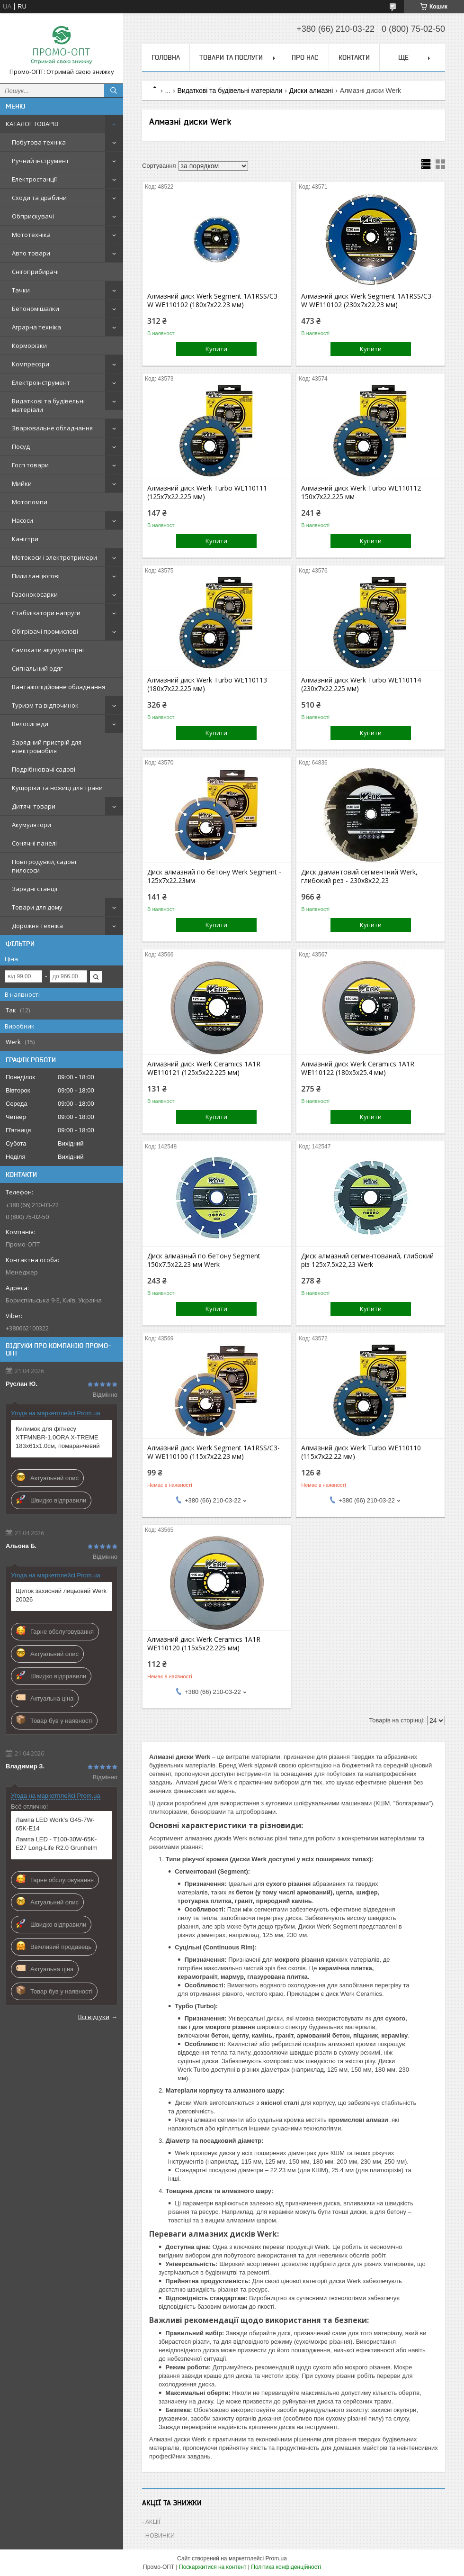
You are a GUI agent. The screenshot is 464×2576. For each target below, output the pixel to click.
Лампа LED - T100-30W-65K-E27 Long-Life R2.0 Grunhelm (57, 1843)
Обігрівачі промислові (45, 631)
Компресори (30, 364)
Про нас (305, 57)
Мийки (22, 483)
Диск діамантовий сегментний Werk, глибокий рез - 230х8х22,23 (359, 876)
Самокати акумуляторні (48, 650)
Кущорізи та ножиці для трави (57, 787)
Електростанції (34, 179)
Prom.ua (276, 2558)
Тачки (21, 290)
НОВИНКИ (160, 2535)
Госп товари (30, 465)
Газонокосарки (35, 594)
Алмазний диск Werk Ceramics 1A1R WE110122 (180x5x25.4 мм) (357, 1068)
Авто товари (31, 253)
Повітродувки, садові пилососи (44, 865)
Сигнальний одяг (37, 668)
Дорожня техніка (37, 925)
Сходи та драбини (39, 197)
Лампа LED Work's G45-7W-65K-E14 (55, 1824)
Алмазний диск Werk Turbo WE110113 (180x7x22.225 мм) (207, 684)
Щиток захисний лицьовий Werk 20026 (61, 1595)
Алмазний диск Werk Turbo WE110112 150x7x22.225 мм (361, 492)
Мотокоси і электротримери (54, 557)
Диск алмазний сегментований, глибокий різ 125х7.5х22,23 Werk (367, 1260)
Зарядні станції (34, 888)
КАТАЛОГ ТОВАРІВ (32, 123)
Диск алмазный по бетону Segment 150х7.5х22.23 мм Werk (203, 1260)
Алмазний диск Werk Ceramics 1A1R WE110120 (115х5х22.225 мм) (203, 1643)
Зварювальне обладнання (52, 428)
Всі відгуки (93, 2016)
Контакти (354, 57)
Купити (216, 349)
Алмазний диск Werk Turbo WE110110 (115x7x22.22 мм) (361, 1452)
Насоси (22, 520)
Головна (166, 57)
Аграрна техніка (36, 327)
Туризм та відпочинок (45, 705)
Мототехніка (31, 234)
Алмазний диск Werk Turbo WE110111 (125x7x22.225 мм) (207, 492)
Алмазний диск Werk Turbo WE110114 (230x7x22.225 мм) (361, 684)
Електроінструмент (41, 382)
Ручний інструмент (40, 160)
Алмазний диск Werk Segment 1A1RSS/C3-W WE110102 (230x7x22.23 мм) (367, 300)
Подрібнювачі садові (43, 769)
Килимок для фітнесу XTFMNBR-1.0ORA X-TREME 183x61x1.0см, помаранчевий (57, 1437)
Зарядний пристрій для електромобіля (46, 746)
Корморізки (29, 345)
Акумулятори (31, 824)
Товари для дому (37, 907)
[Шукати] (113, 90)
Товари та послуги (231, 57)
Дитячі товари (33, 806)
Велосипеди (30, 723)
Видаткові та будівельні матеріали (48, 405)
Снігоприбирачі (35, 271)
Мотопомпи (29, 502)
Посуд (21, 446)
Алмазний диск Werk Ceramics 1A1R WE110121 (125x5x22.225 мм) (203, 1068)
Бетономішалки (35, 308)
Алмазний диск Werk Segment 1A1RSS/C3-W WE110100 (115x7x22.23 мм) (213, 1452)
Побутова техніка (39, 142)
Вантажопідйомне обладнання (58, 687)
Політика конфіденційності (286, 2567)
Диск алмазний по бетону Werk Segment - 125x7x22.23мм (214, 876)
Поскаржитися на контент (212, 2567)
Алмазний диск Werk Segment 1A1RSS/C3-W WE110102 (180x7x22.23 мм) (213, 300)
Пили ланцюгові (36, 576)
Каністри (25, 539)
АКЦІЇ (152, 2521)
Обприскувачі (33, 216)
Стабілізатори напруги (46, 613)
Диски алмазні (311, 90)
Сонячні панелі (34, 843)
